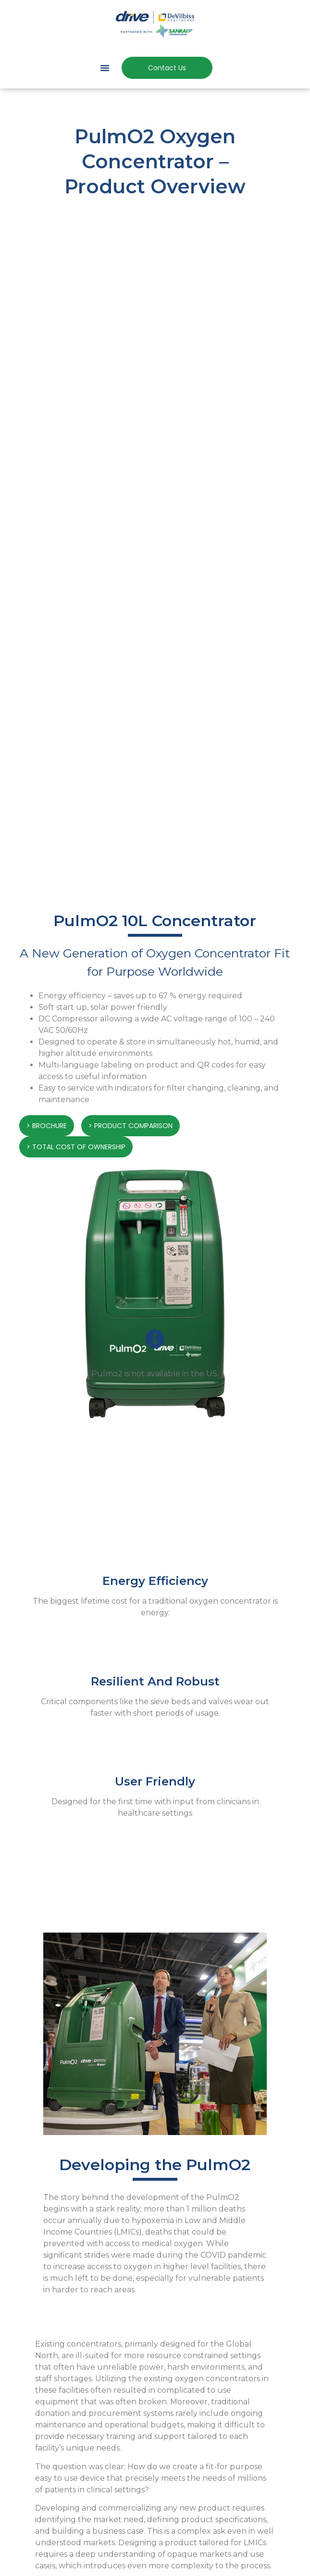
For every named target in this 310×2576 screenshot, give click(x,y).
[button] (105, 68)
